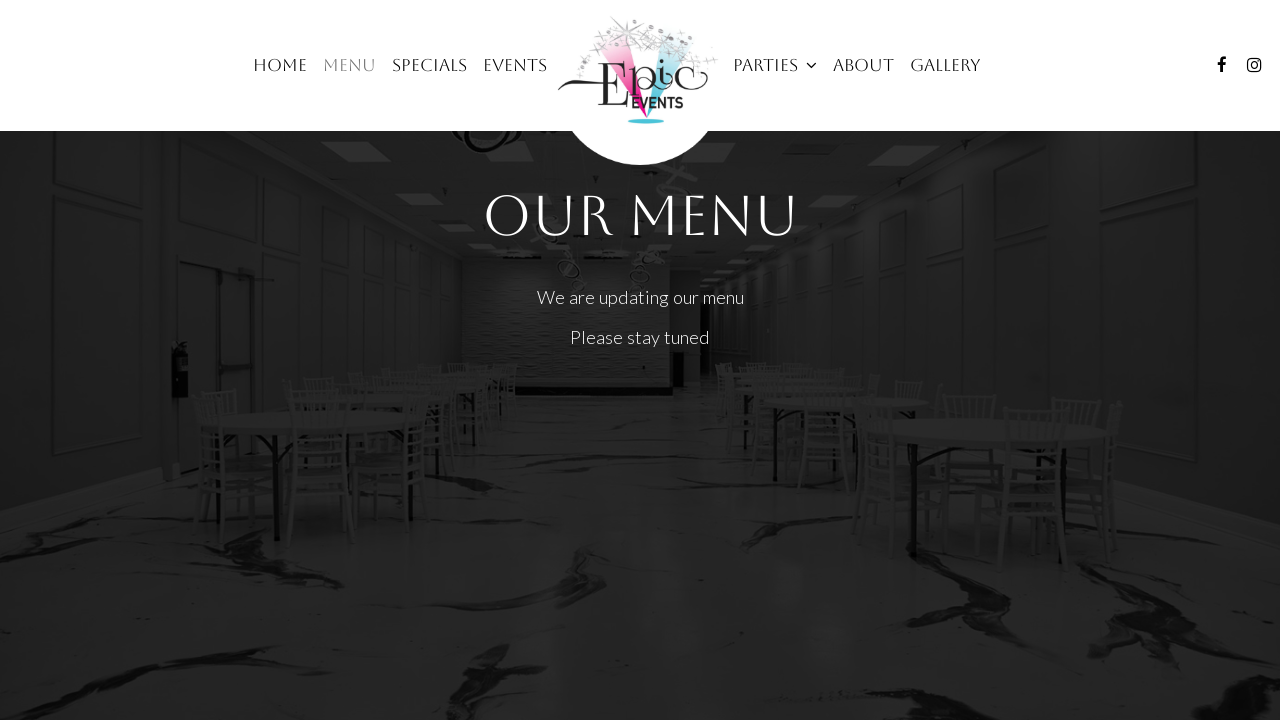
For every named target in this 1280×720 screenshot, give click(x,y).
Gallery (945, 65)
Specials (429, 65)
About (863, 65)
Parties (775, 65)
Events (515, 65)
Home (280, 65)
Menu (349, 65)
